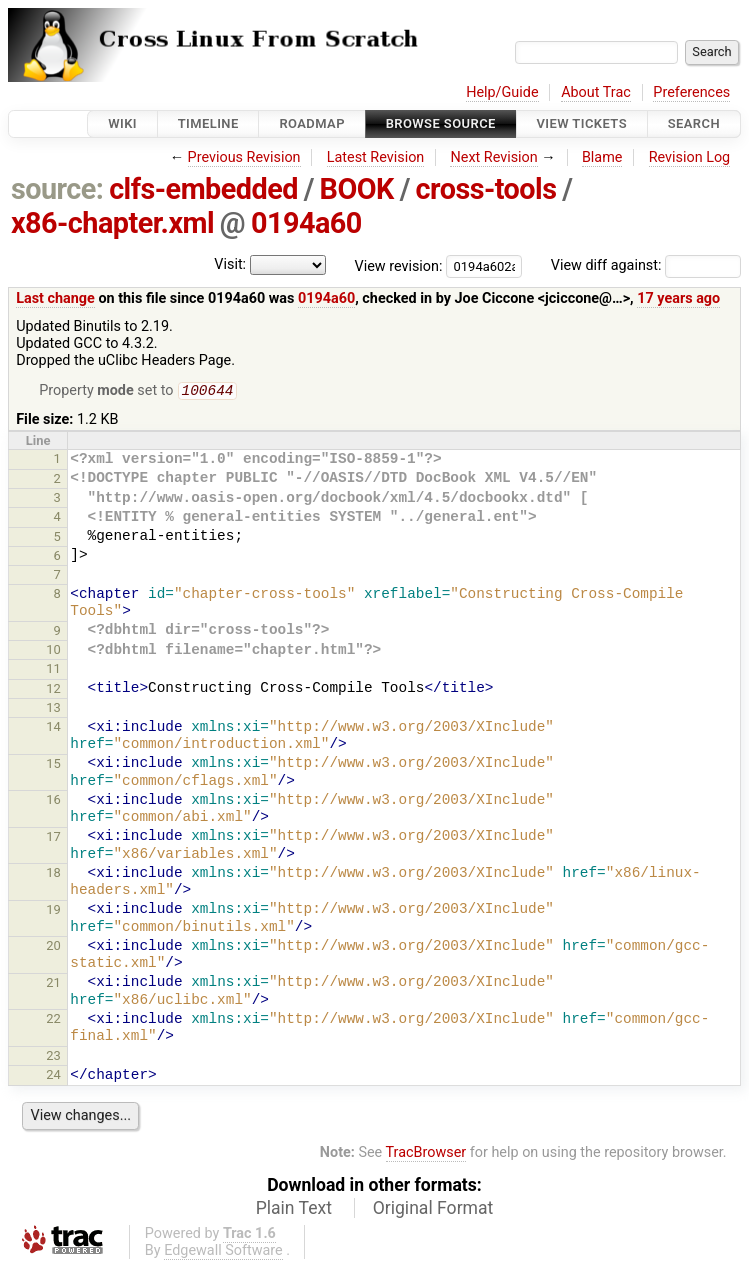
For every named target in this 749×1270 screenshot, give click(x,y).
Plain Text (294, 1210)
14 (53, 728)
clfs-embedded (203, 189)
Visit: (230, 264)
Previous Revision (244, 157)
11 (53, 670)
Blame (602, 157)
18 (53, 874)
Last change (55, 298)
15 (53, 765)
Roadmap (312, 123)
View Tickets (582, 123)
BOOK (357, 189)
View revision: (399, 265)
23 (53, 1057)
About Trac (596, 92)
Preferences (691, 92)
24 (53, 1076)
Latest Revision (376, 157)
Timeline (208, 123)
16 (53, 801)
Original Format (433, 1210)
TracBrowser (426, 1154)
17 (53, 838)
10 (53, 651)
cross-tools (486, 189)
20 (53, 947)
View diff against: (646, 265)
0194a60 (306, 223)
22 (53, 1020)
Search (694, 123)
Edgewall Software (223, 1252)
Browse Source (441, 123)
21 (53, 984)
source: (57, 189)
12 (53, 690)
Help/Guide (502, 92)
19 (53, 911)
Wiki (122, 123)
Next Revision (493, 157)
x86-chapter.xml (112, 223)
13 (53, 709)
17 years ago (678, 298)
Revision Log (690, 157)
